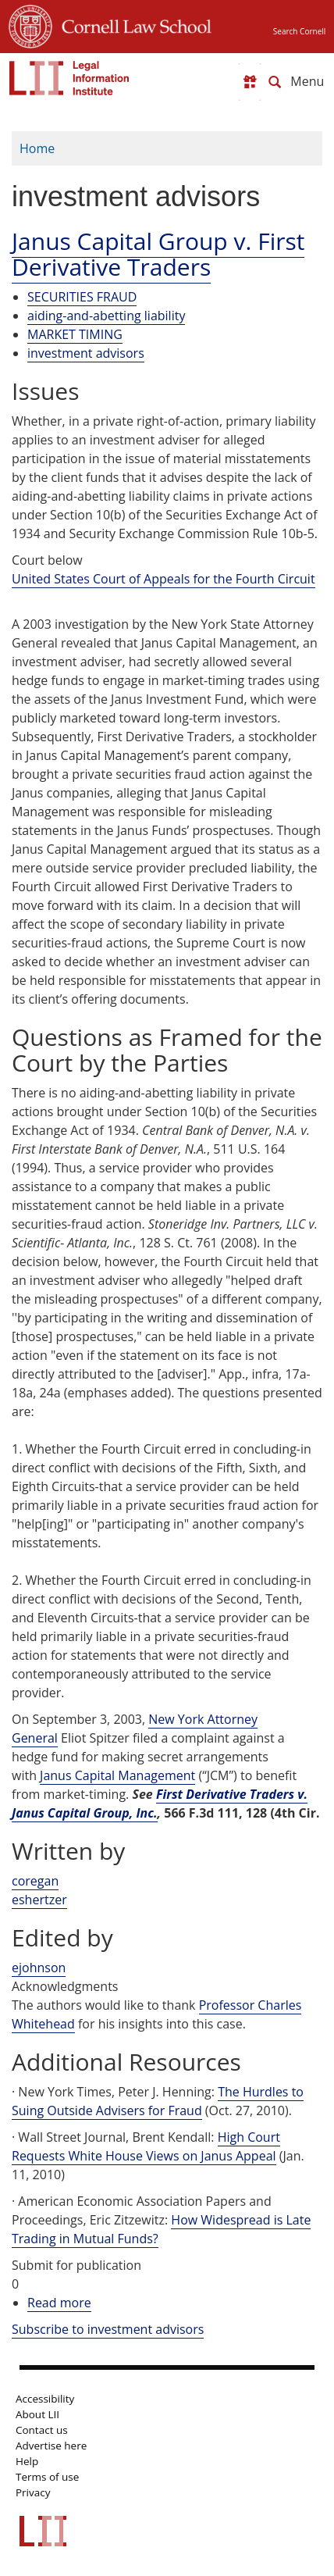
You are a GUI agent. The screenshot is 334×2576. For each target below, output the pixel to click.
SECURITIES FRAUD (82, 296)
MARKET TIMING (75, 334)
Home (37, 148)
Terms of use (47, 2477)
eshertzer (39, 1899)
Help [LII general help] (27, 2461)
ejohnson (39, 1967)
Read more (59, 2303)
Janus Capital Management (117, 1775)
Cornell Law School (131, 24)
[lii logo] (69, 78)
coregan (35, 1880)
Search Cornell (299, 31)
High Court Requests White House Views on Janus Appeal (146, 2146)
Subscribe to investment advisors (108, 2329)
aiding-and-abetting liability (106, 315)
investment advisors (85, 353)
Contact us (42, 2430)
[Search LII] (275, 82)
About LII (37, 2414)
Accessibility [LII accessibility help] (45, 2399)
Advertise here (51, 2446)
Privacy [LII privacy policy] (33, 2492)
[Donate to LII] (250, 82)
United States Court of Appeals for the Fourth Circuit (163, 578)
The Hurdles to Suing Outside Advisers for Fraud (158, 2101)
